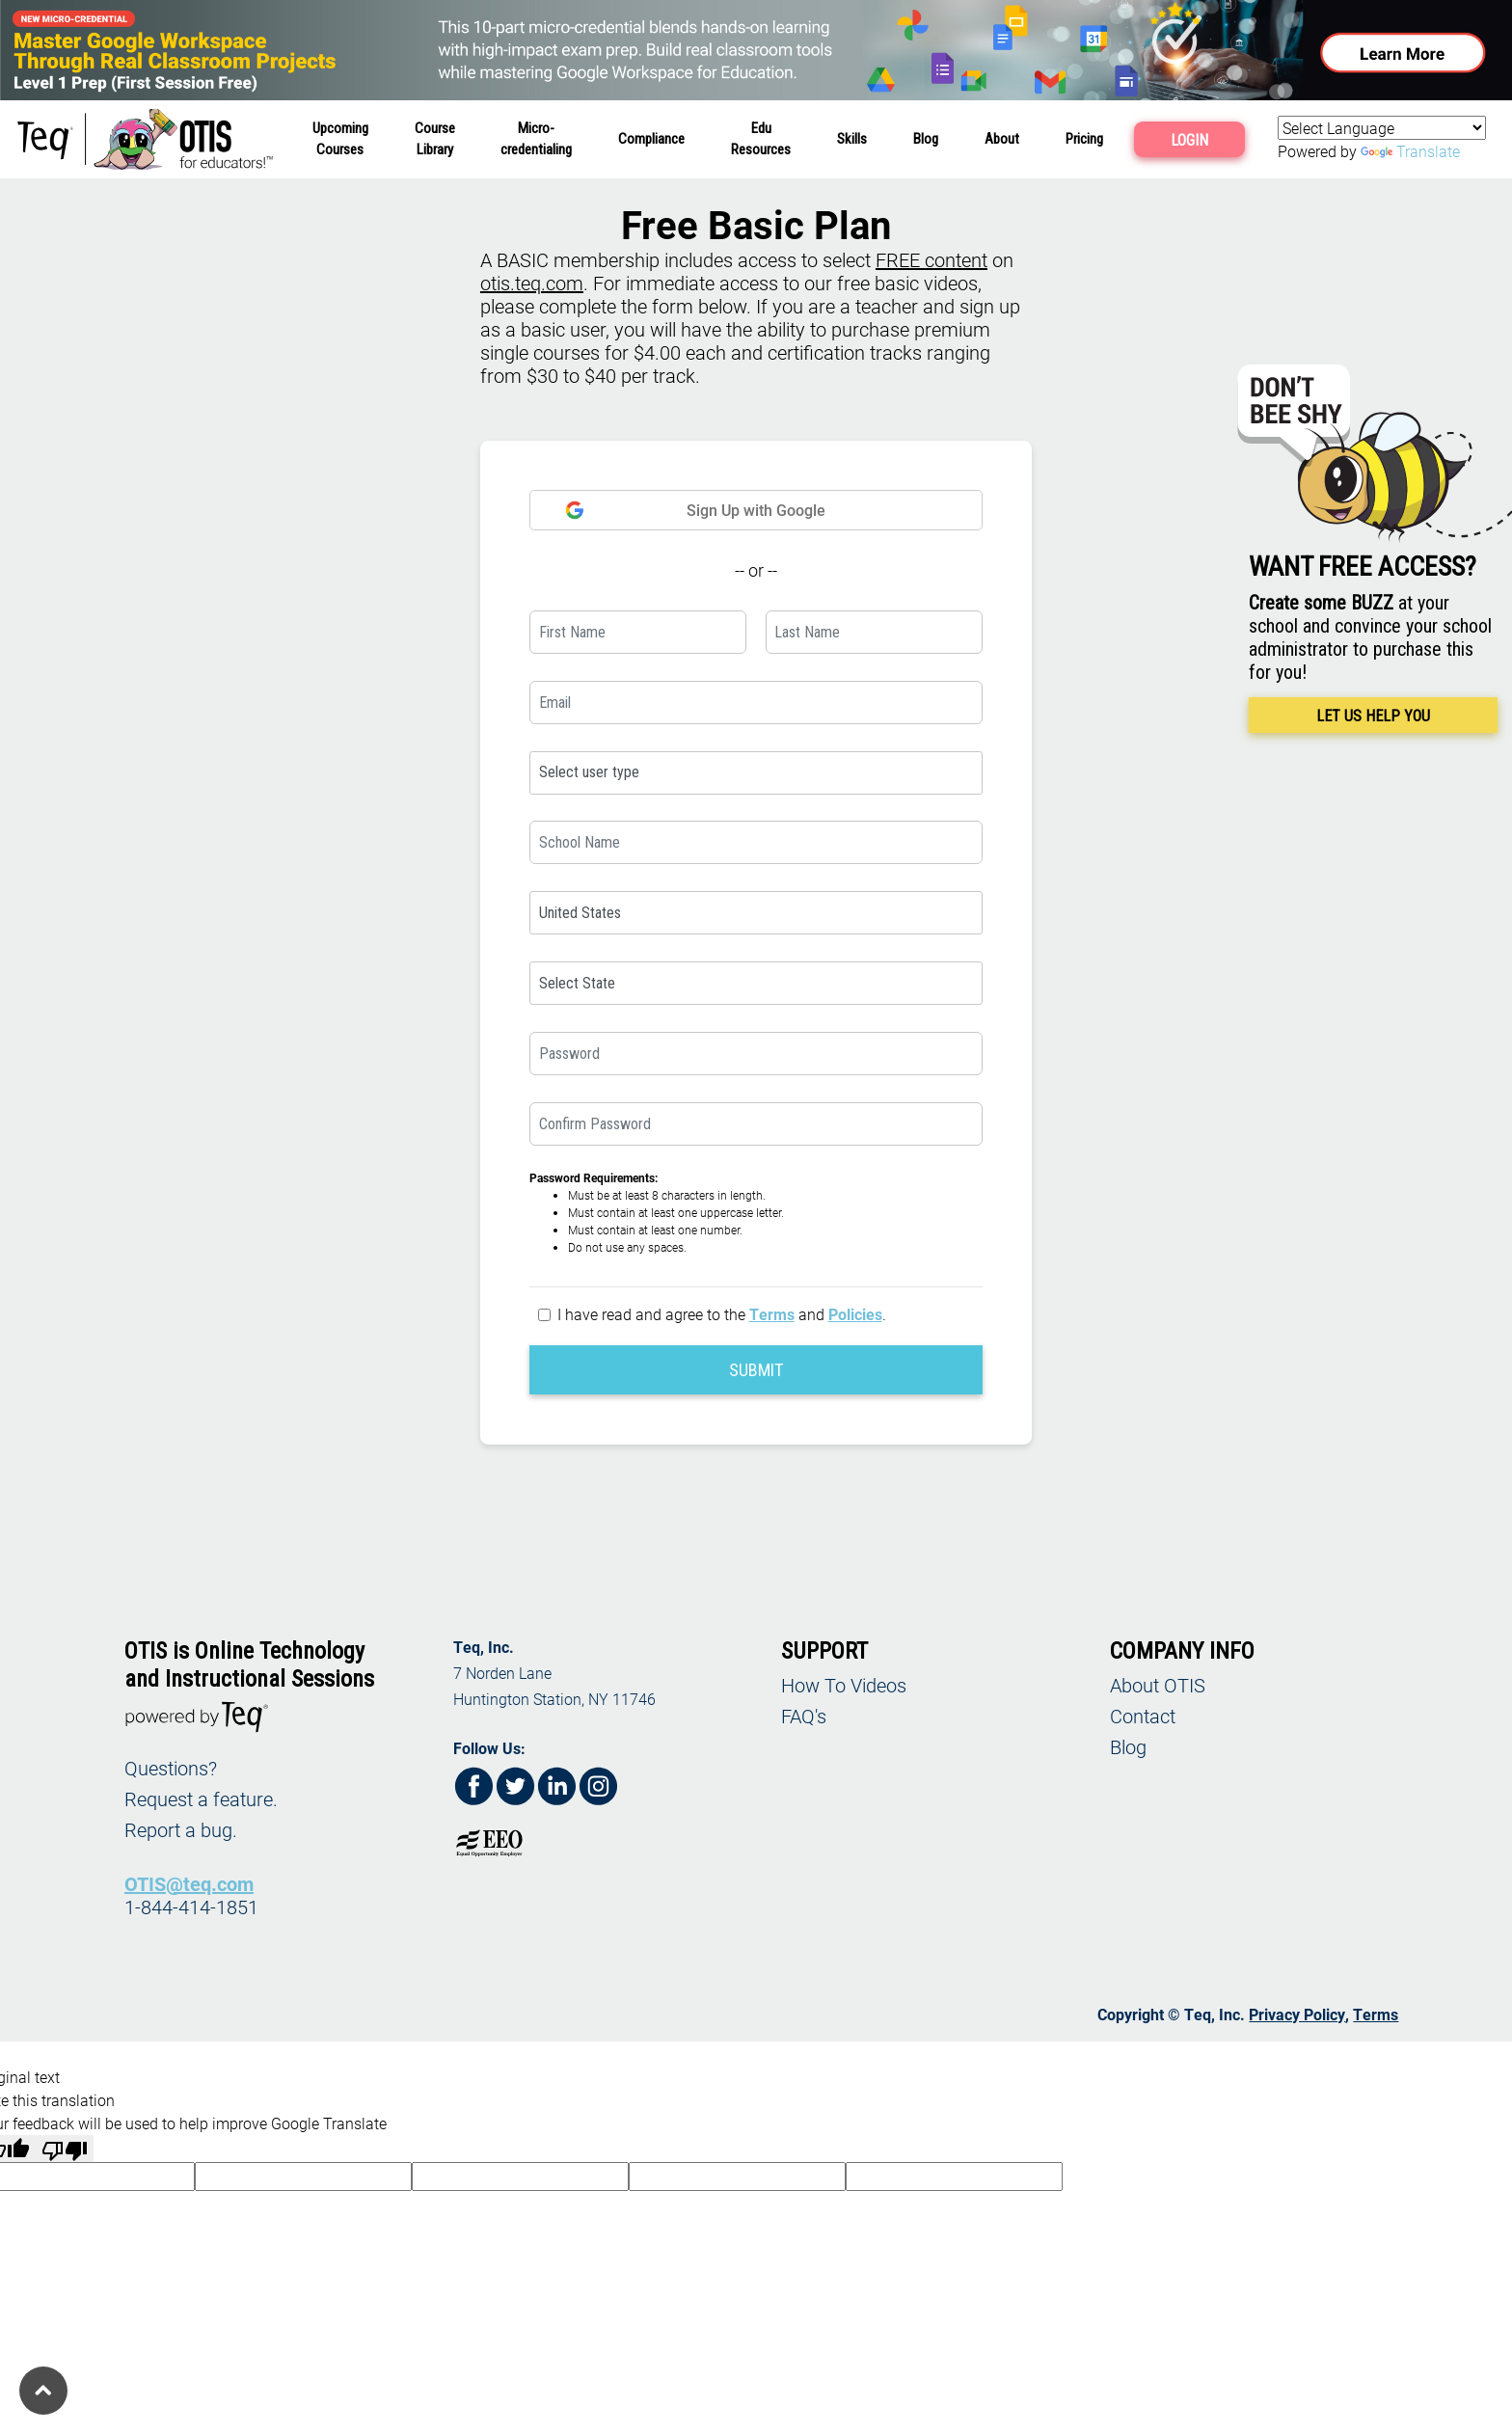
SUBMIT (756, 1370)
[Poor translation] (65, 2148)
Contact (1142, 1715)
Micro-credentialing (536, 139)
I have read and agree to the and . (721, 1314)
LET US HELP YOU (1373, 716)
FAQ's (803, 1715)
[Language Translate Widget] (1382, 128)
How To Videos (843, 1684)
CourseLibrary (435, 139)
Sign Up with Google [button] (695, 510)
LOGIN (1189, 140)
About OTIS (1157, 1684)
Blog (925, 139)
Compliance (651, 139)
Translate (1410, 151)
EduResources (761, 139)
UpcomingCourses (340, 139)
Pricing (1084, 139)
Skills (852, 139)
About (1002, 139)
